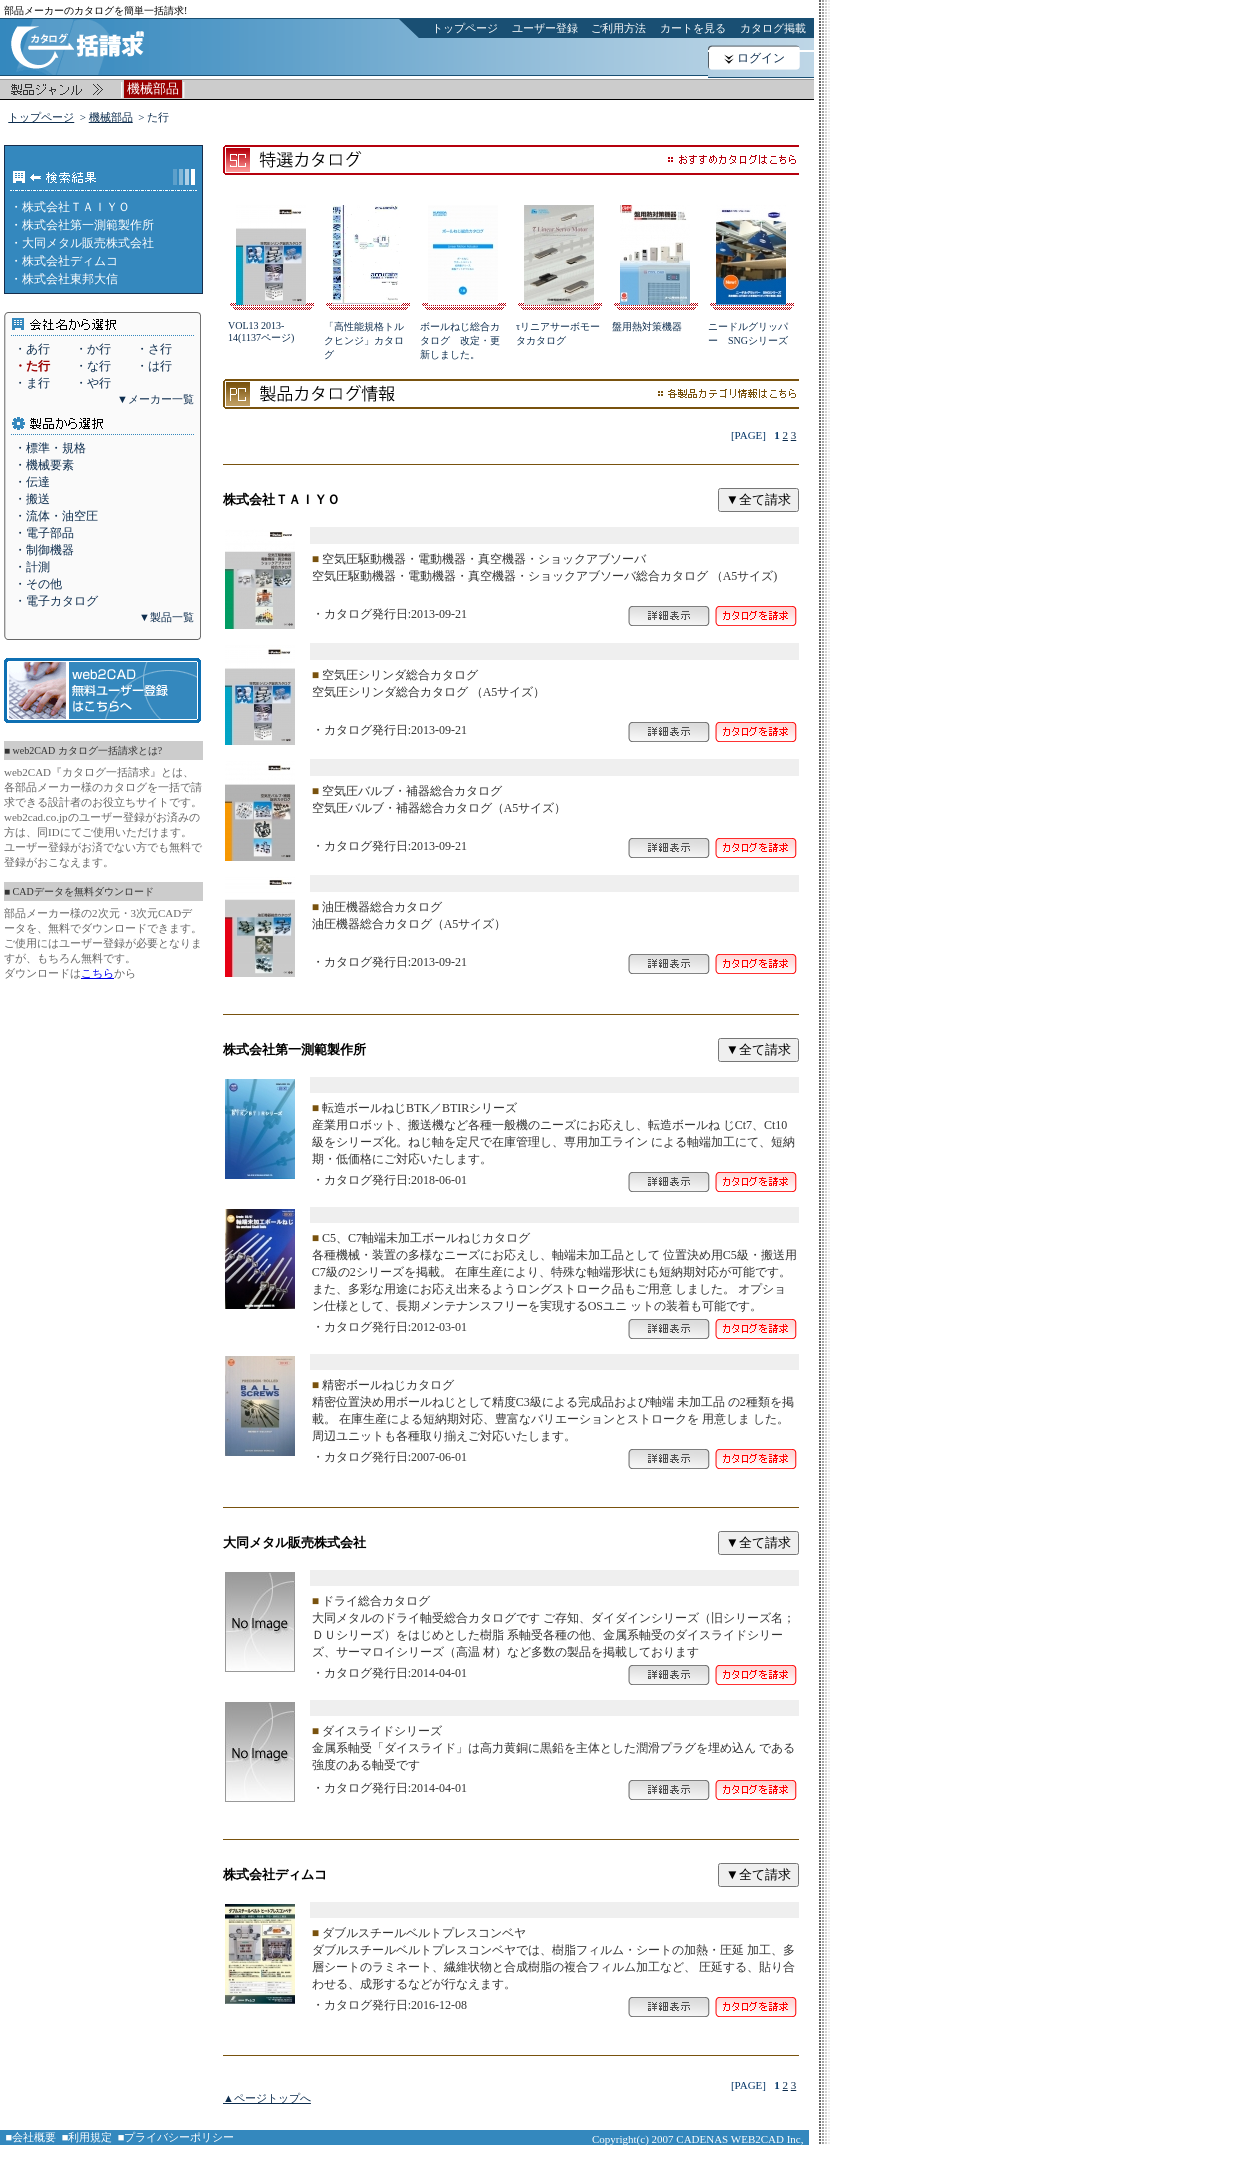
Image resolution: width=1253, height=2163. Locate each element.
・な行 (93, 366)
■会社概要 (31, 2137)
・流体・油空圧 (56, 516)
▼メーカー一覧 (155, 399)
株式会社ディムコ (70, 261)
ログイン (761, 58)
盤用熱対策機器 (647, 326)
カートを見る (693, 28)
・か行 (93, 349)
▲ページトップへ (267, 2098)
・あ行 (32, 349)
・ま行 (32, 383)
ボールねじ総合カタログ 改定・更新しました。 (460, 340)
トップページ (465, 28)
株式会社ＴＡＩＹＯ (76, 207)
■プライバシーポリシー (176, 2137)
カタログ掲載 (773, 28)
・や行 (93, 383)
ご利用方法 (618, 28)
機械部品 (111, 117)
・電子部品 (44, 533)
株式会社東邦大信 (70, 279)
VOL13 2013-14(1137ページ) (261, 331)
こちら (97, 973)
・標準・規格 (50, 448)
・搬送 (32, 499)
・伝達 (32, 482)
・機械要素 (44, 465)
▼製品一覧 (166, 617)
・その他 (38, 584)
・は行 (154, 366)
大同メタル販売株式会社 (88, 243)
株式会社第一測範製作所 (88, 225)
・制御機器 (44, 550)
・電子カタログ (56, 601)
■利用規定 (87, 2137)
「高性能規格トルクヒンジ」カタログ (364, 340)
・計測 (32, 567)
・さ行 (154, 349)
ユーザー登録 (545, 28)
